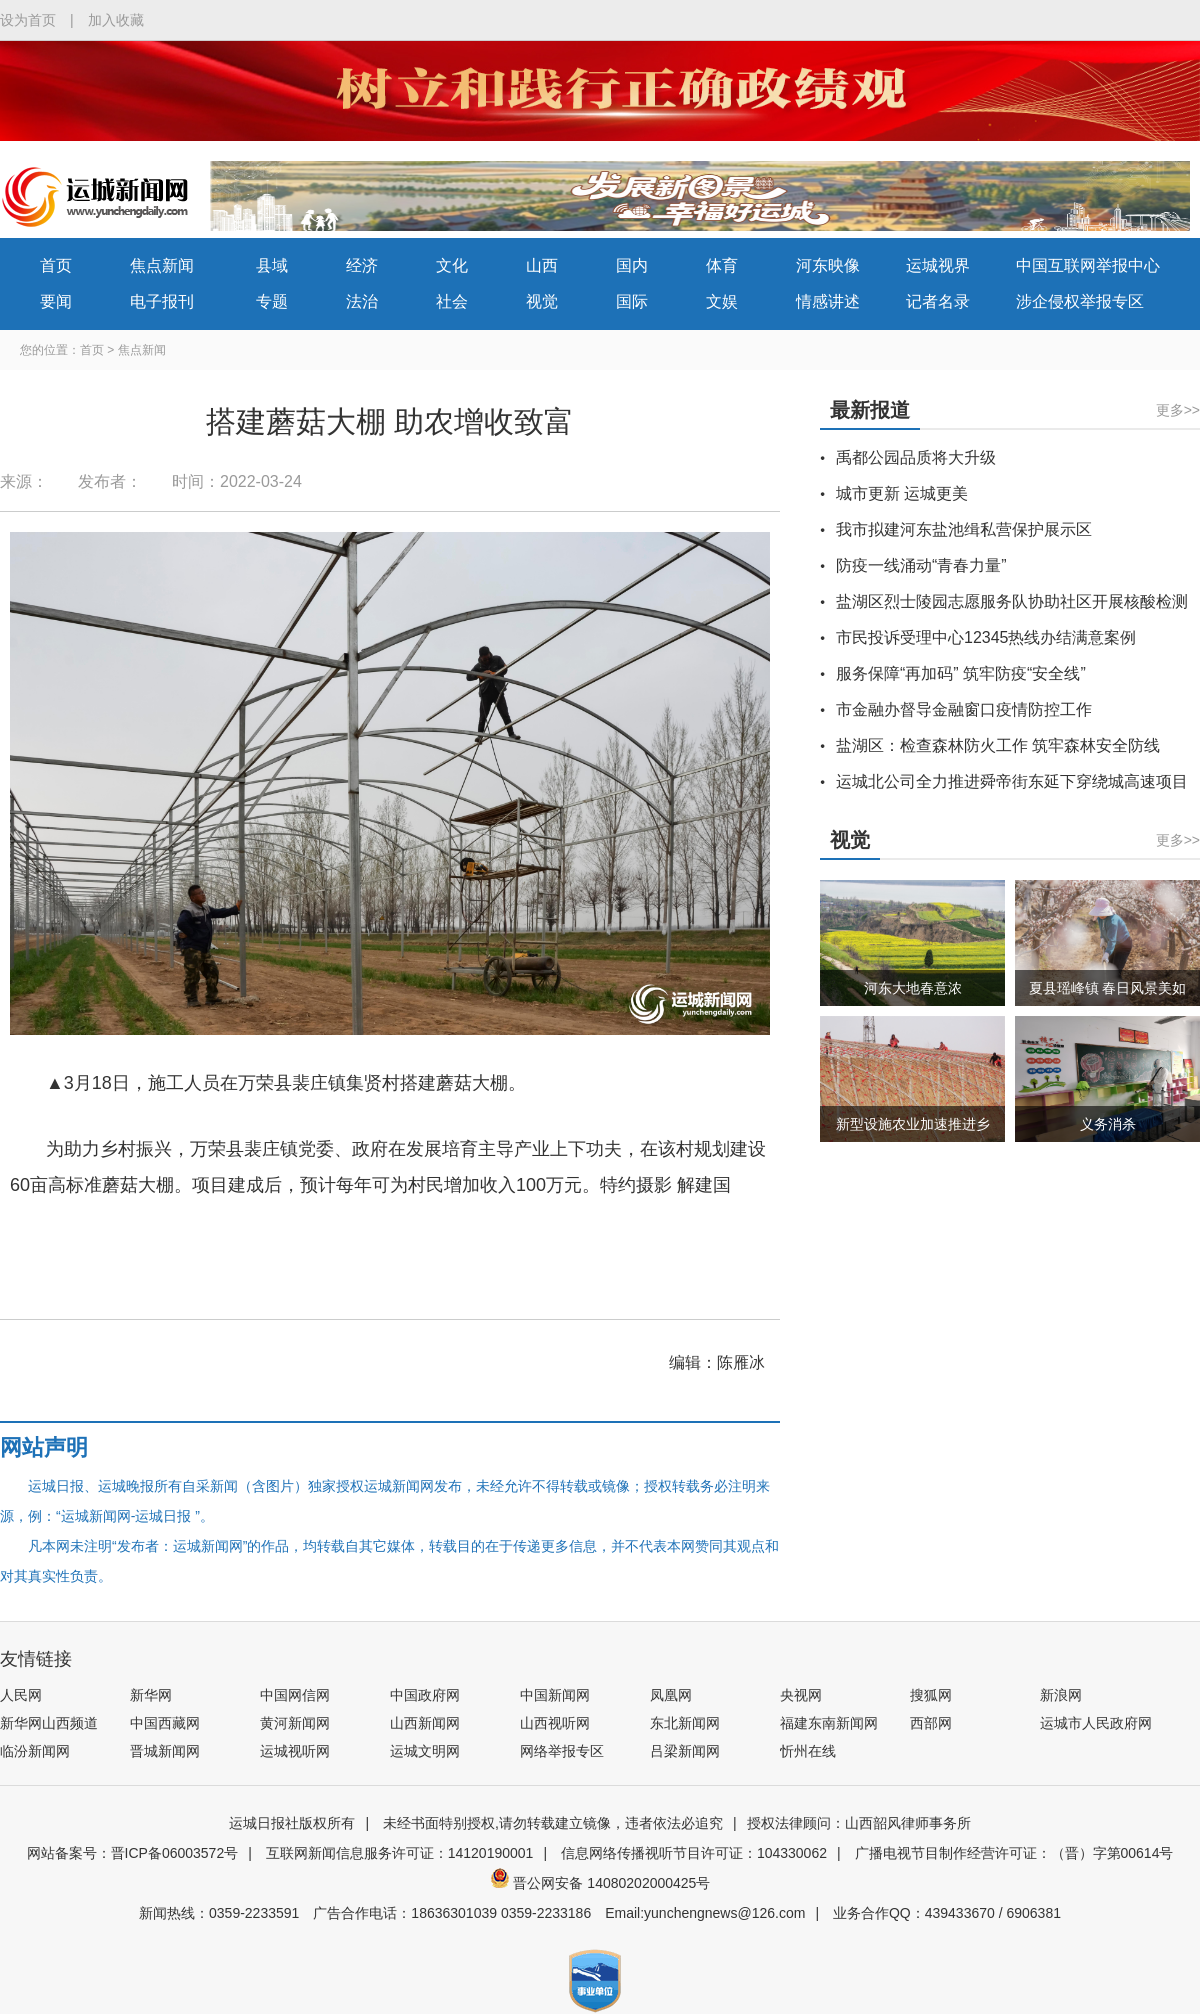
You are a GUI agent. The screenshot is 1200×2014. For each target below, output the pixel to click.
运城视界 (938, 265)
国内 (632, 265)
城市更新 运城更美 (902, 493)
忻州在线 (808, 1751)
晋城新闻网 (165, 1751)
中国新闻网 (555, 1695)
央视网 (801, 1695)
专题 (272, 301)
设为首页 (28, 20)
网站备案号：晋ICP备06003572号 (133, 1853)
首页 (56, 265)
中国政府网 (425, 1695)
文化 (452, 265)
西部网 (931, 1723)
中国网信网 (295, 1695)
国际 (632, 301)
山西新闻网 (425, 1723)
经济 (362, 265)
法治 (362, 301)
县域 (272, 265)
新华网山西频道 (49, 1723)
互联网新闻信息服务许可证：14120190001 (400, 1853)
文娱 (722, 301)
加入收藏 (116, 20)
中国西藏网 (165, 1723)
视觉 (542, 301)
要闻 (56, 301)
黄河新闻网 (295, 1723)
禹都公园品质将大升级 (916, 457)
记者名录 (938, 301)
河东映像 (828, 265)
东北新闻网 (685, 1723)
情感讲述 (828, 301)
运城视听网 (295, 1751)
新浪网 (1061, 1695)
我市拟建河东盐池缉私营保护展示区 (964, 529)
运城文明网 (425, 1751)
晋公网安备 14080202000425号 (600, 1883)
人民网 (21, 1695)
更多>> (1178, 410)
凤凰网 (671, 1695)
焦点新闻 (162, 265)
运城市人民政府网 (1096, 1723)
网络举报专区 (562, 1751)
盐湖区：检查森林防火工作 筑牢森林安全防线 (998, 745)
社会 (452, 301)
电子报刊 (162, 301)
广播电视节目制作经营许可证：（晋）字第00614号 (1014, 1853)
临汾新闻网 (35, 1751)
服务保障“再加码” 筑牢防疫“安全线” (961, 673)
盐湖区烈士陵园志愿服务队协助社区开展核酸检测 (1012, 601)
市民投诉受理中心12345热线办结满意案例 (986, 637)
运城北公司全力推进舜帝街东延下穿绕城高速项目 (1012, 781)
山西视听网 (555, 1723)
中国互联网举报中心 (1088, 265)
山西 (542, 265)
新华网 (151, 1695)
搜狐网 (931, 1695)
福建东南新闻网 (829, 1723)
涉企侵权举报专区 (1080, 301)
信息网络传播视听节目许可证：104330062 (694, 1853)
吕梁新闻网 (685, 1751)
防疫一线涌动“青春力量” (921, 565)
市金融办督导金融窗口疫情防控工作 (964, 709)
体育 (722, 265)
